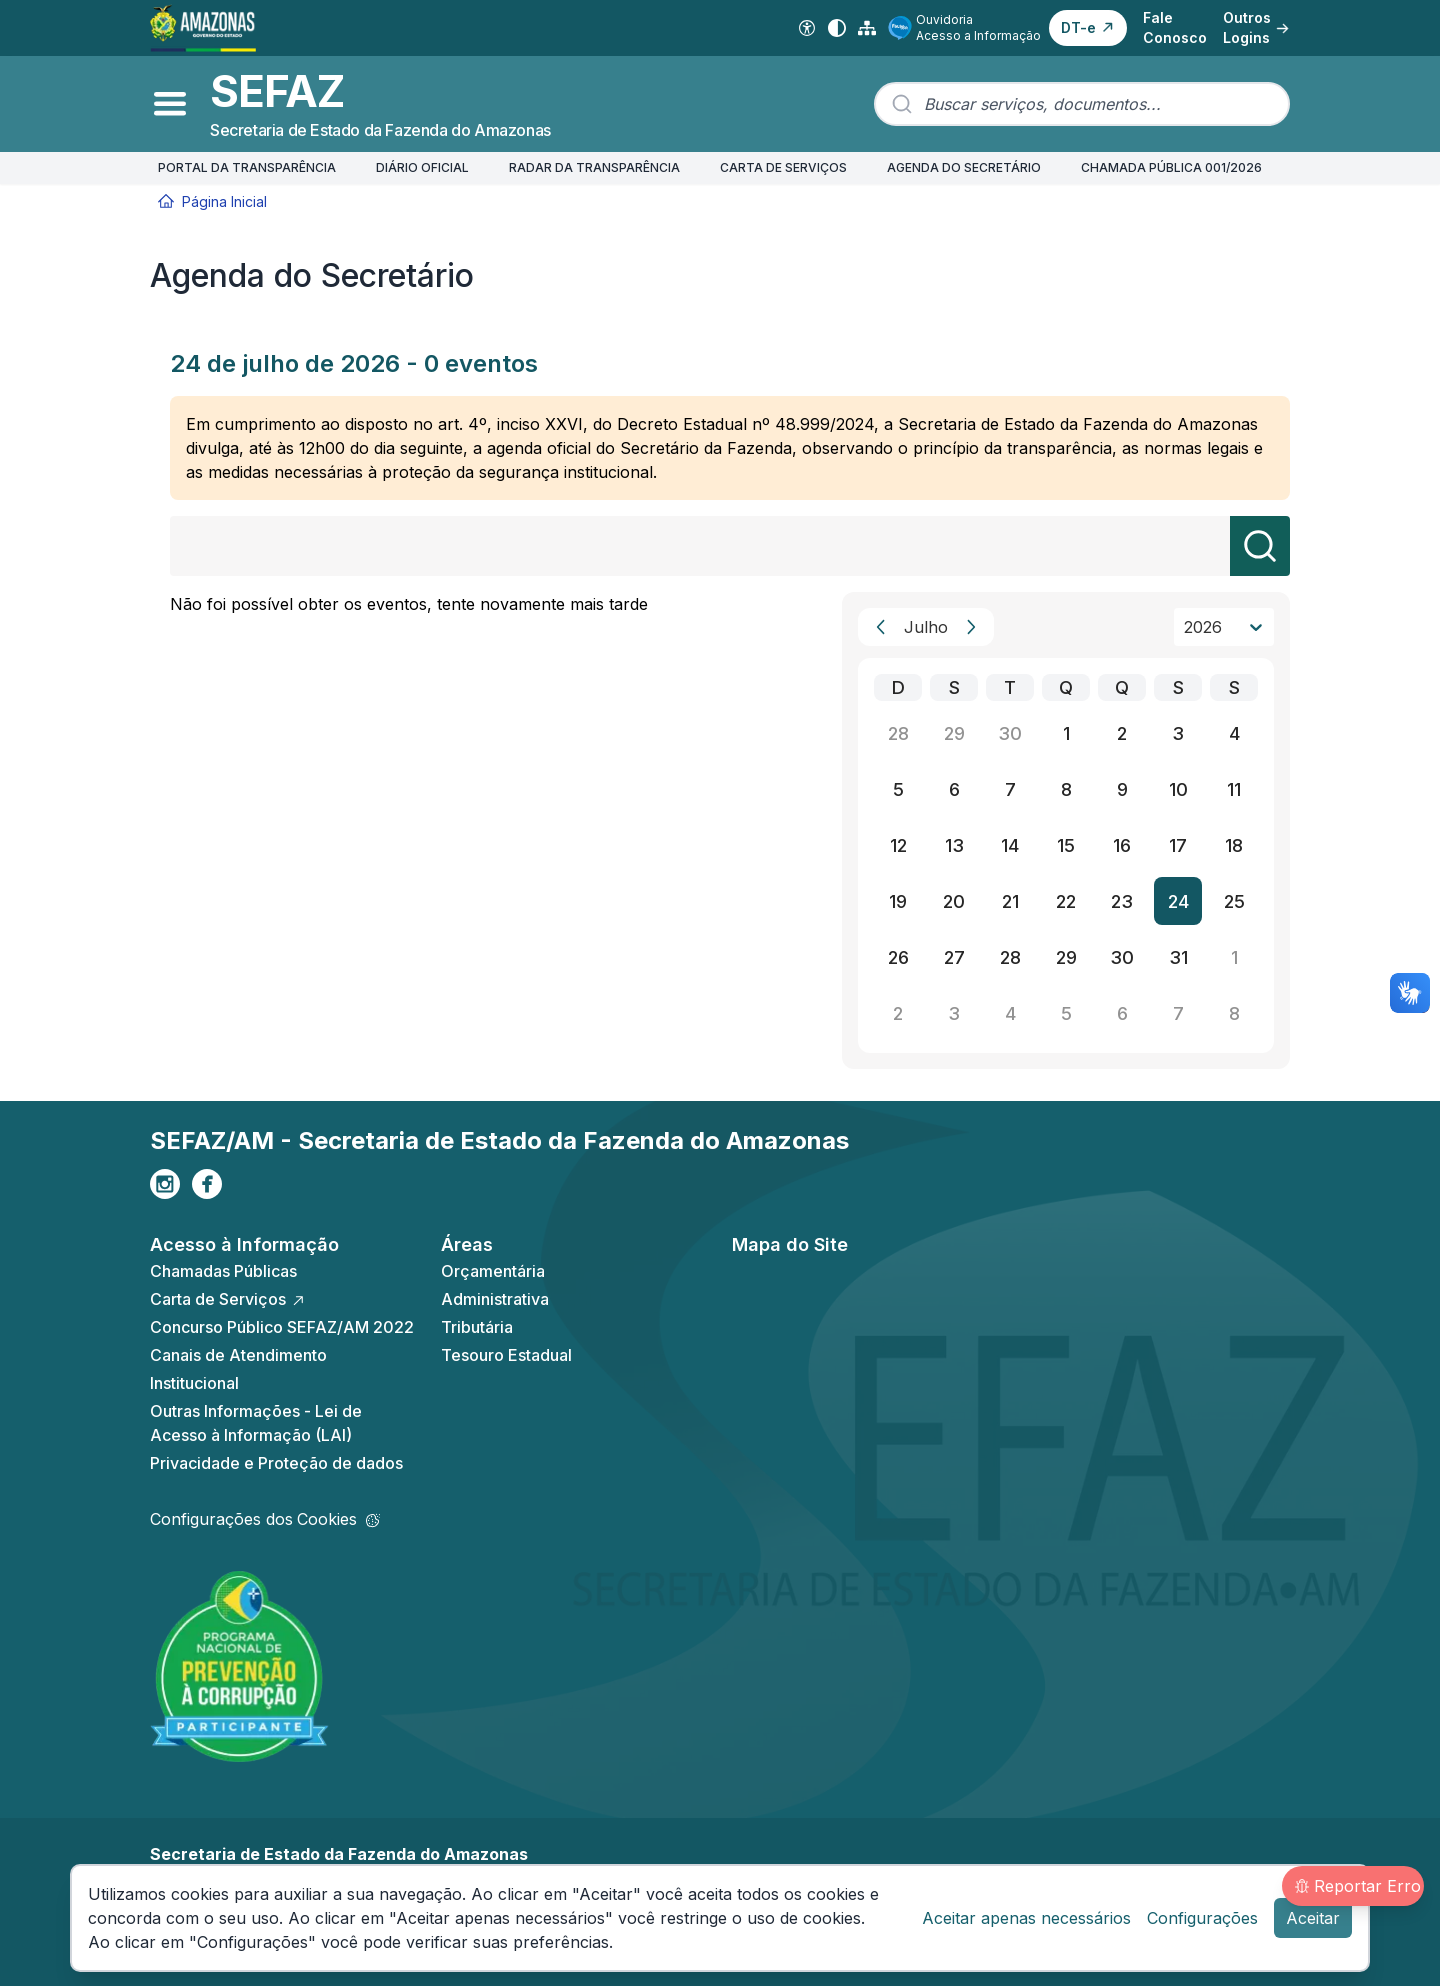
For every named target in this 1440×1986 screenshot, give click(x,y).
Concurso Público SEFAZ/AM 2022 (282, 1327)
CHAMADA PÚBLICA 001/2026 (1171, 167)
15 (1066, 845)
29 (954, 733)
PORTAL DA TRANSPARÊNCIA (247, 167)
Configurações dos (265, 1519)
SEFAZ (277, 92)
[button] (1088, 28)
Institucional (194, 1383)
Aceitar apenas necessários (1026, 1918)
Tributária (477, 1327)
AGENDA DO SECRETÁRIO (964, 167)
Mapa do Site (790, 1244)
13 (954, 845)
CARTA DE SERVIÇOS (783, 167)
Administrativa (495, 1299)
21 (1010, 901)
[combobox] (1082, 104)
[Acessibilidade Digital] (807, 28)
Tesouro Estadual (506, 1355)
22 (1066, 901)
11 (1234, 789)
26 (898, 957)
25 (1234, 901)
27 (954, 957)
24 (1178, 901)
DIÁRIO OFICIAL (422, 167)
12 (898, 845)
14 (1010, 845)
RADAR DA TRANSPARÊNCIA (594, 167)
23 (1122, 901)
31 (1178, 957)
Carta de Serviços (228, 1299)
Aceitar (1313, 1918)
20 (954, 901)
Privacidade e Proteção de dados (276, 1463)
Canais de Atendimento (238, 1355)
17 (1178, 845)
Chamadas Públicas (223, 1271)
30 (1010, 733)
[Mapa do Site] (867, 28)
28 (898, 733)
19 (898, 901)
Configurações (1202, 1918)
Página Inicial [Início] (212, 201)
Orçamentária (493, 1271)
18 (1234, 845)
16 (1122, 845)
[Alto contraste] (837, 28)
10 (1178, 789)
